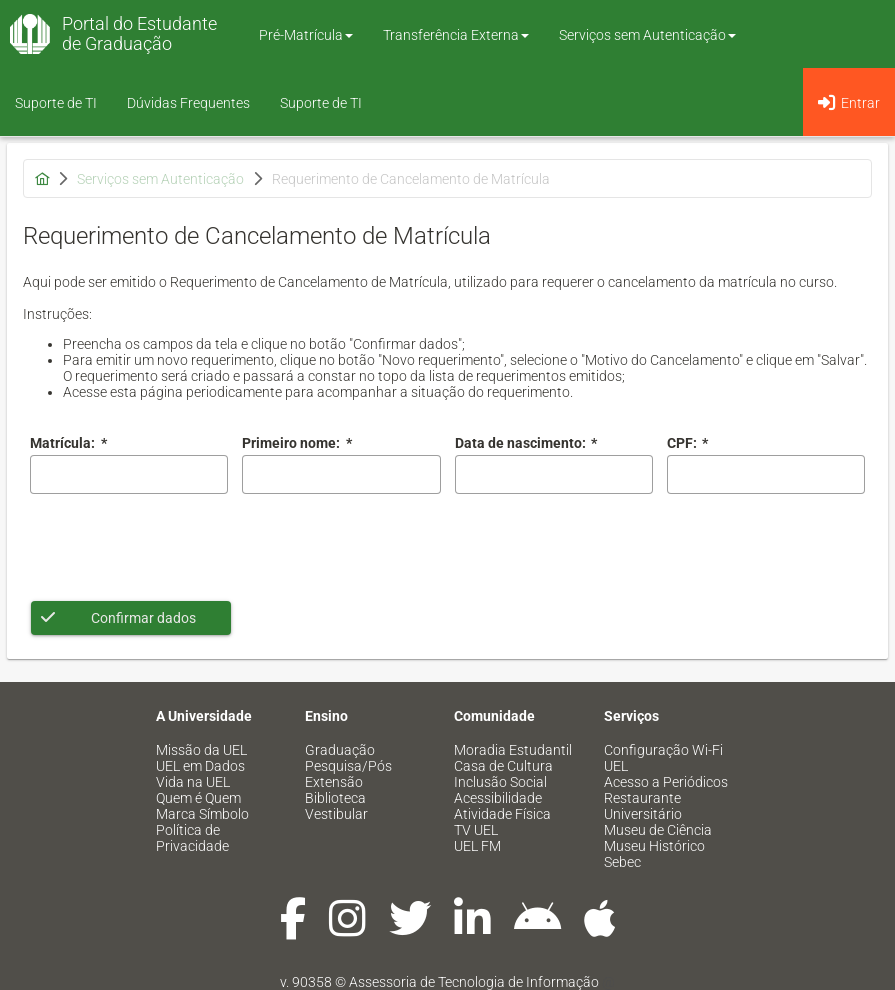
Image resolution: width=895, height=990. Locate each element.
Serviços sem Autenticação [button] (647, 35)
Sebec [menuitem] (622, 862)
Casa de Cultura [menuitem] (503, 766)
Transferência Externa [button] (456, 35)
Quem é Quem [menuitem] (198, 798)
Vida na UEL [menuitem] (193, 782)
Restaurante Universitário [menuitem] (643, 806)
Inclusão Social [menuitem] (500, 782)
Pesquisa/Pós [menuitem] (348, 766)
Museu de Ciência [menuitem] (658, 830)
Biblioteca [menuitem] (335, 798)
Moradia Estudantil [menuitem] (513, 750)
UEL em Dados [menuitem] (200, 766)
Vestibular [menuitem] (336, 814)
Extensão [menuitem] (334, 782)
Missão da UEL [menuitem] (201, 750)
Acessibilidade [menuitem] (498, 798)
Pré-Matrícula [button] (306, 35)
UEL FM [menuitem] (477, 846)
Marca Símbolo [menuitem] (202, 814)
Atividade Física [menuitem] (502, 814)
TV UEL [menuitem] (476, 830)
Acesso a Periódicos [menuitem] (666, 782)
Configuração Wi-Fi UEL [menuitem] (663, 758)
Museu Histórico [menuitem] (654, 846)
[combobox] (554, 474)
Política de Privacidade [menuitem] (192, 838)
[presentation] (182, 547)
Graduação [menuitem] (340, 750)
